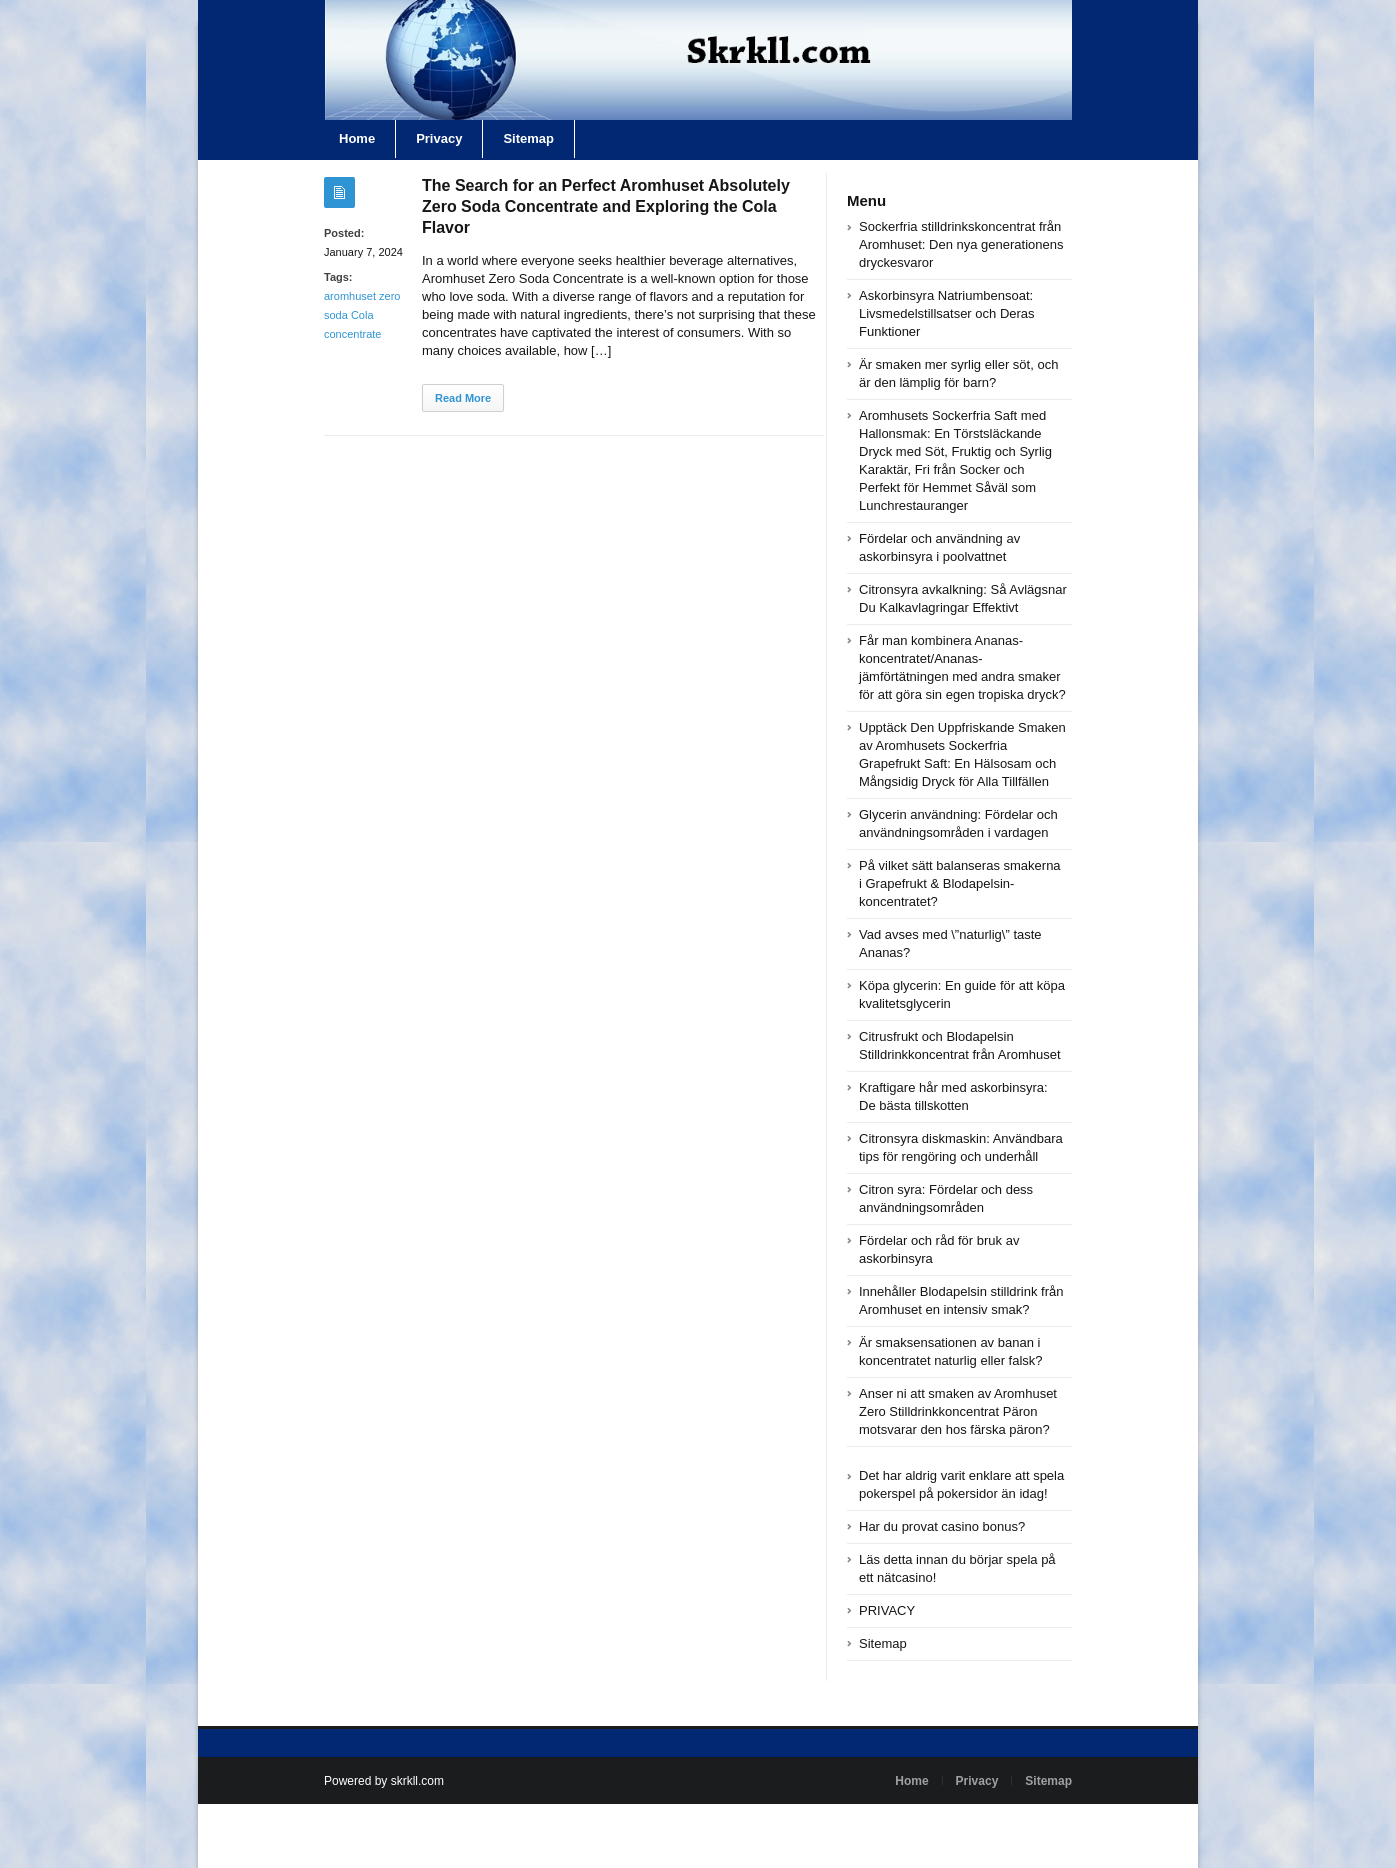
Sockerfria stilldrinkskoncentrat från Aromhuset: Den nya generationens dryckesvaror (961, 244)
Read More (463, 398)
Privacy (439, 138)
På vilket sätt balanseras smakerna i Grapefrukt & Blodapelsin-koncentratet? (960, 883)
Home (357, 138)
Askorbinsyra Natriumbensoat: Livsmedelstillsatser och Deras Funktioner (947, 313)
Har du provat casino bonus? (942, 1526)
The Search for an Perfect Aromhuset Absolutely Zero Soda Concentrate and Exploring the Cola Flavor (606, 206)
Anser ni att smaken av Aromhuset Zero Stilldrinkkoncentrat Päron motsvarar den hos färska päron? (958, 1411)
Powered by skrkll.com (384, 1781)
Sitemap (528, 138)
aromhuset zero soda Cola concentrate (362, 315)
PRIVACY (887, 1610)
